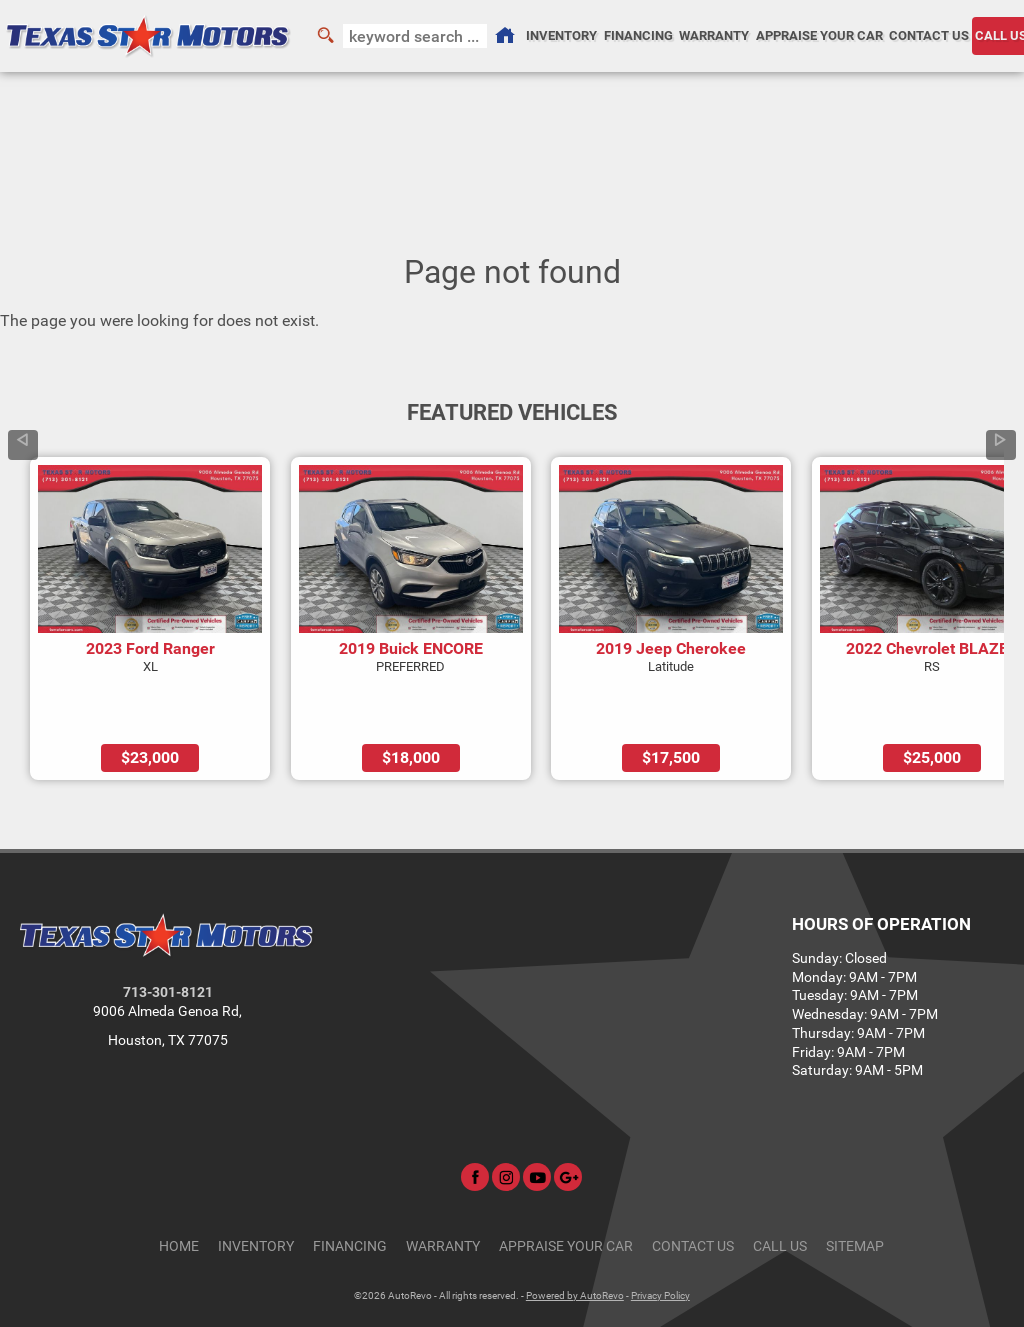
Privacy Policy (660, 1238)
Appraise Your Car (819, 35)
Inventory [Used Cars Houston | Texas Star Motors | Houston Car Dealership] (561, 35)
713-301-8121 (168, 936)
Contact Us (693, 1189)
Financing (350, 1189)
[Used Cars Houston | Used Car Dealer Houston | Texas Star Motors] (505, 36)
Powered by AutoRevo (575, 1238)
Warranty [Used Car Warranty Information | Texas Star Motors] (714, 35)
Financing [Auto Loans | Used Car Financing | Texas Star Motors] (638, 35)
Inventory (256, 1189)
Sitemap (855, 1189)
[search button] (325, 36)
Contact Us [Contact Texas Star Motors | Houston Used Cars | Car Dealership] (929, 35)
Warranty (443, 1189)
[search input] (415, 36)
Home (179, 1189)
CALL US (780, 1189)
